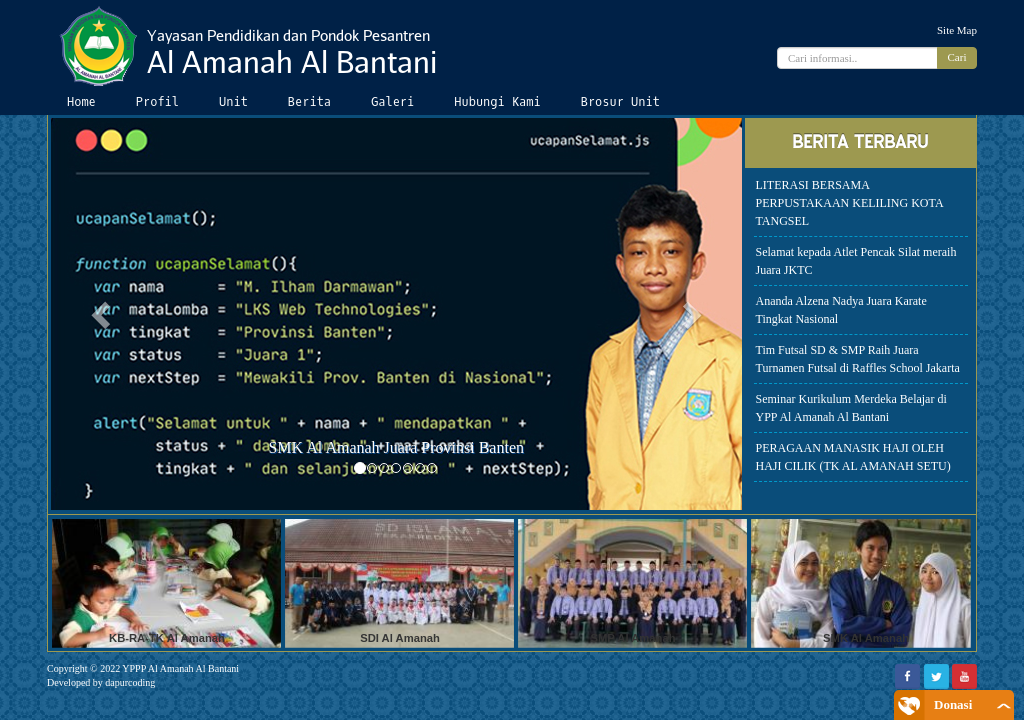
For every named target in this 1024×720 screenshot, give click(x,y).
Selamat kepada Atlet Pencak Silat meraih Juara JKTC (856, 261)
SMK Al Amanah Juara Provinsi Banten (396, 447)
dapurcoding (130, 682)
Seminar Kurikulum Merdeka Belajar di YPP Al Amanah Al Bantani (851, 408)
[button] (103, 314)
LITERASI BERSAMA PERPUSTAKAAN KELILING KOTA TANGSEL (850, 203)
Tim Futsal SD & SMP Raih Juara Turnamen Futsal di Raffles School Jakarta (858, 359)
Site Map (957, 30)
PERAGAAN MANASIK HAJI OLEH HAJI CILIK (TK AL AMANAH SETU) (853, 457)
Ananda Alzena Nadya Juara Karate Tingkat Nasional (841, 310)
